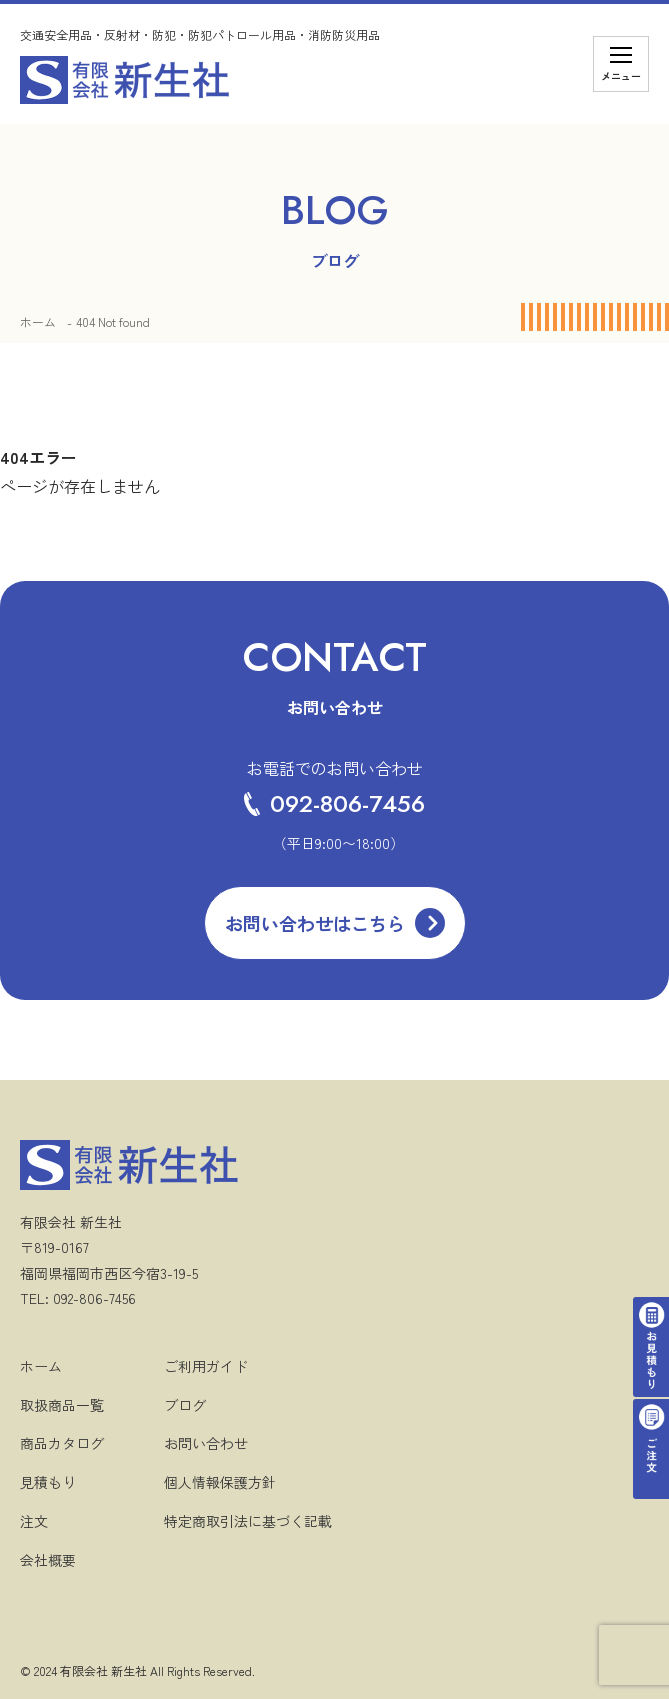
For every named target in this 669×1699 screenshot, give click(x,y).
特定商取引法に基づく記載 (248, 1521)
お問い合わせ (206, 1443)
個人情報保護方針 (220, 1482)
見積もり (48, 1482)
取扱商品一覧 (62, 1405)
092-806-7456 (334, 803)
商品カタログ (62, 1443)
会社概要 (48, 1560)
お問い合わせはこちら (315, 923)
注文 (34, 1521)
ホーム (38, 321)
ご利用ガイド (206, 1366)
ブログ (185, 1405)
